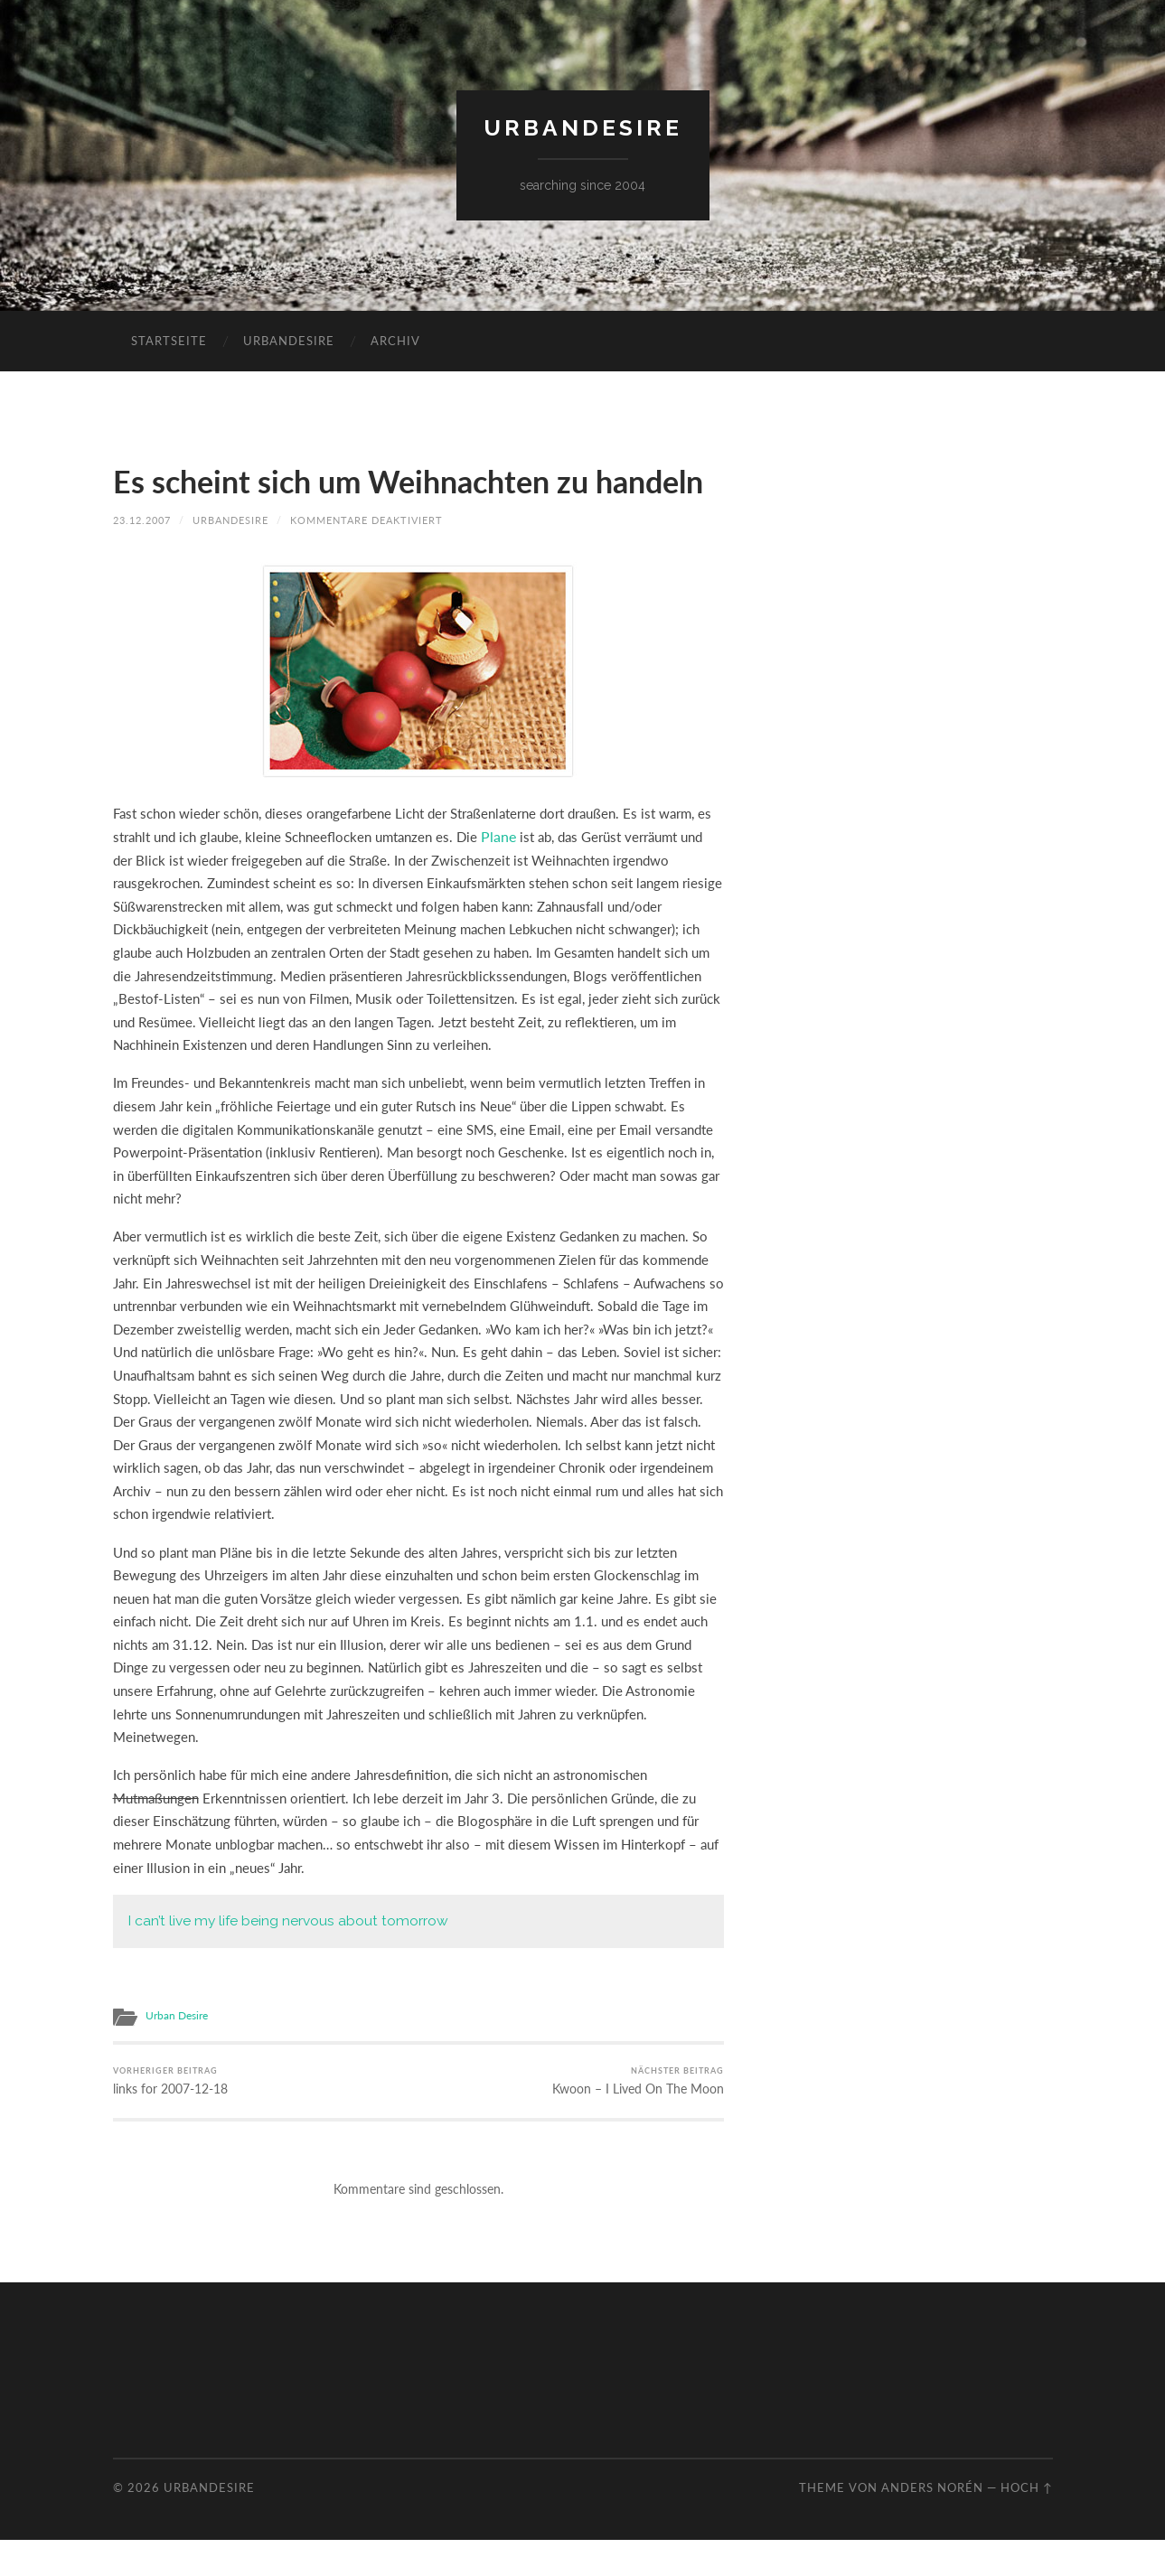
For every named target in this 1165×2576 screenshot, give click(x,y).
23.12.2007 (142, 557)
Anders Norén (932, 2522)
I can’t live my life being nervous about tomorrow (283, 1956)
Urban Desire (177, 2050)
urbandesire (582, 128)
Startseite (169, 340)
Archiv (395, 340)
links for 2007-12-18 (168, 2116)
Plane (497, 873)
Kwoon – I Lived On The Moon (646, 2116)
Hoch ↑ (1027, 2522)
